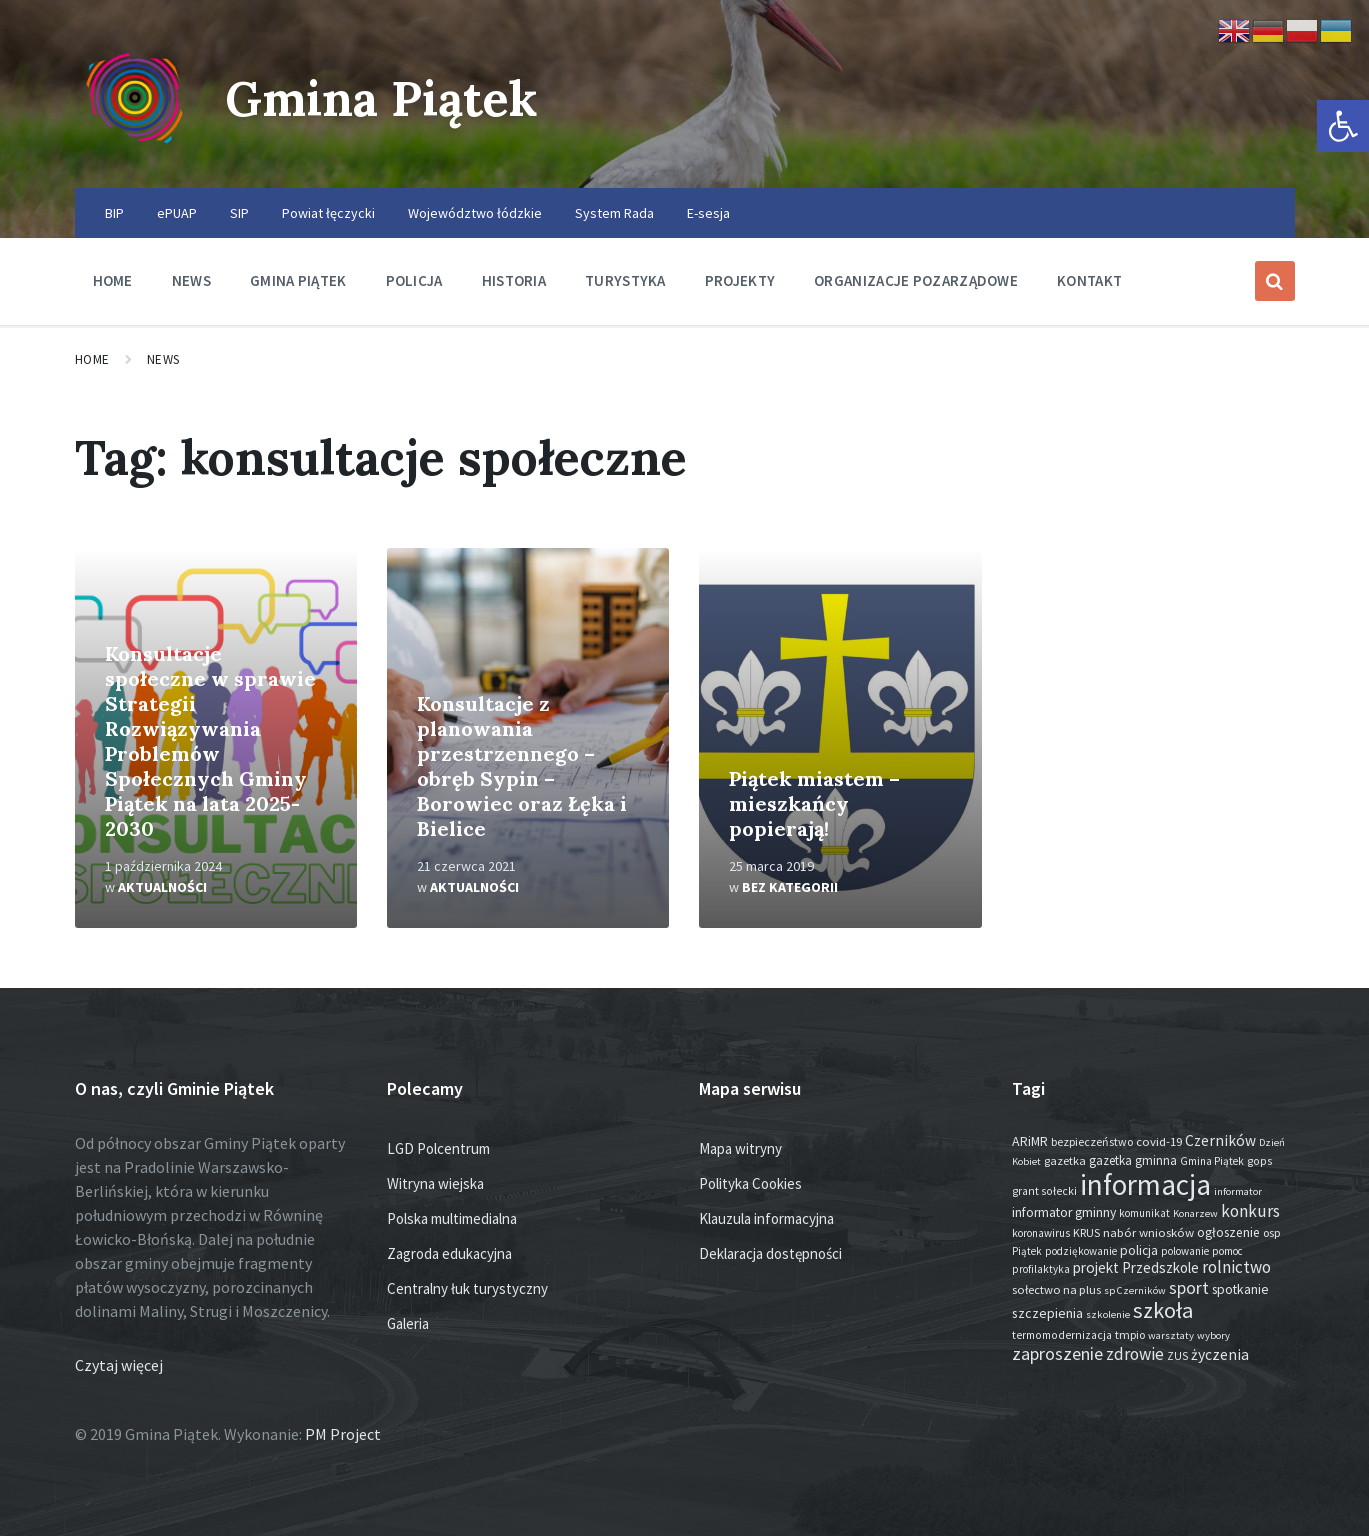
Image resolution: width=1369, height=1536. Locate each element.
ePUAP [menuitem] (177, 213)
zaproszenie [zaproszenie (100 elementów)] (1057, 1353)
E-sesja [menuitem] (708, 213)
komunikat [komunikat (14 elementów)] (1144, 1213)
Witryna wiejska (435, 1183)
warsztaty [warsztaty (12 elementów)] (1171, 1335)
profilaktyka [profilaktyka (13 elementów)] (1041, 1269)
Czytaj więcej (119, 1365)
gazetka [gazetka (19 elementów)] (1065, 1160)
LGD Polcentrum (438, 1148)
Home (92, 359)
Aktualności (162, 887)
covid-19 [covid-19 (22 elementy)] (1159, 1141)
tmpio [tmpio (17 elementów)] (1130, 1334)
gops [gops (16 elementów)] (1259, 1161)
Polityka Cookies (750, 1183)
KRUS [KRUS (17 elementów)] (1086, 1232)
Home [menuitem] (113, 280)
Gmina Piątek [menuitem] (298, 280)
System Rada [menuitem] (614, 213)
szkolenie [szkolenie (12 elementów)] (1108, 1314)
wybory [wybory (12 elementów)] (1213, 1335)
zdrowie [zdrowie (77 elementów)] (1135, 1354)
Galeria (408, 1323)
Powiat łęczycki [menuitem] (328, 213)
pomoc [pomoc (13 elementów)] (1227, 1251)
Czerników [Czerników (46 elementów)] (1220, 1140)
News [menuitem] (191, 280)
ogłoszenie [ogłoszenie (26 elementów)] (1228, 1232)
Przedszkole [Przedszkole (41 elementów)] (1160, 1267)
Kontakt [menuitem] (1089, 280)
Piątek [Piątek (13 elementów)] (1027, 1251)
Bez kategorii (790, 887)
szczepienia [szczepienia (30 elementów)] (1047, 1313)
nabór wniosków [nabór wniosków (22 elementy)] (1148, 1232)
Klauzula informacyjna (766, 1218)
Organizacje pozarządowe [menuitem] (916, 280)
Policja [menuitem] (414, 280)
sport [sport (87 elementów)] (1189, 1288)
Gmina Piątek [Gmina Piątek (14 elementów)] (1212, 1161)
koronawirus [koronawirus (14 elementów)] (1041, 1233)
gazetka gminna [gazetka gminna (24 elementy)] (1133, 1160)
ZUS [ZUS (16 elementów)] (1177, 1356)
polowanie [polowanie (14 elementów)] (1185, 1251)
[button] (1343, 126)
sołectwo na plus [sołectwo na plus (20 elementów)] (1056, 1289)
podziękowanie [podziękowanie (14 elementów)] (1081, 1251)
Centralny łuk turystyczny (467, 1288)
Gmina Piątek (381, 98)
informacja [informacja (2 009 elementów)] (1145, 1184)
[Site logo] (135, 149)
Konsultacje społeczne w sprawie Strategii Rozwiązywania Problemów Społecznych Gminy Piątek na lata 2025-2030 (210, 741)
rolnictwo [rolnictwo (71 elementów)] (1236, 1267)
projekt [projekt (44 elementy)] (1096, 1267)
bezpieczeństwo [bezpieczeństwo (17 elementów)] (1092, 1141)
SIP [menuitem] (239, 213)
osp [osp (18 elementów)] (1272, 1232)
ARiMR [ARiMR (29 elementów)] (1030, 1141)
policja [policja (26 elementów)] (1139, 1250)
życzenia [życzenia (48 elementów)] (1220, 1354)
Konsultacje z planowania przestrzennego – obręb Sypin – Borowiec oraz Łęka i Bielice (522, 766)
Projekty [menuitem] (740, 280)
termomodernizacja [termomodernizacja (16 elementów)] (1062, 1335)
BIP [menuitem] (114, 213)
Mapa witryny (740, 1148)
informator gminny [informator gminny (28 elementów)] (1064, 1212)
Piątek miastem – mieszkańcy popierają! (814, 803)
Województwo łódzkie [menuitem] (475, 213)
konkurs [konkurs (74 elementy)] (1250, 1211)
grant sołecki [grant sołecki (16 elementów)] (1044, 1191)
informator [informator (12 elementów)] (1238, 1191)
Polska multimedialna (452, 1218)
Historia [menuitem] (514, 280)
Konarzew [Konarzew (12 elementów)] (1195, 1213)
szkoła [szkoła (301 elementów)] (1163, 1310)
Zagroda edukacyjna (449, 1253)
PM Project (343, 1434)
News (163, 359)
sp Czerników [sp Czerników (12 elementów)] (1135, 1290)
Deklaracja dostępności (770, 1253)
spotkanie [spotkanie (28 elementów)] (1240, 1289)
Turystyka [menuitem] (625, 280)
